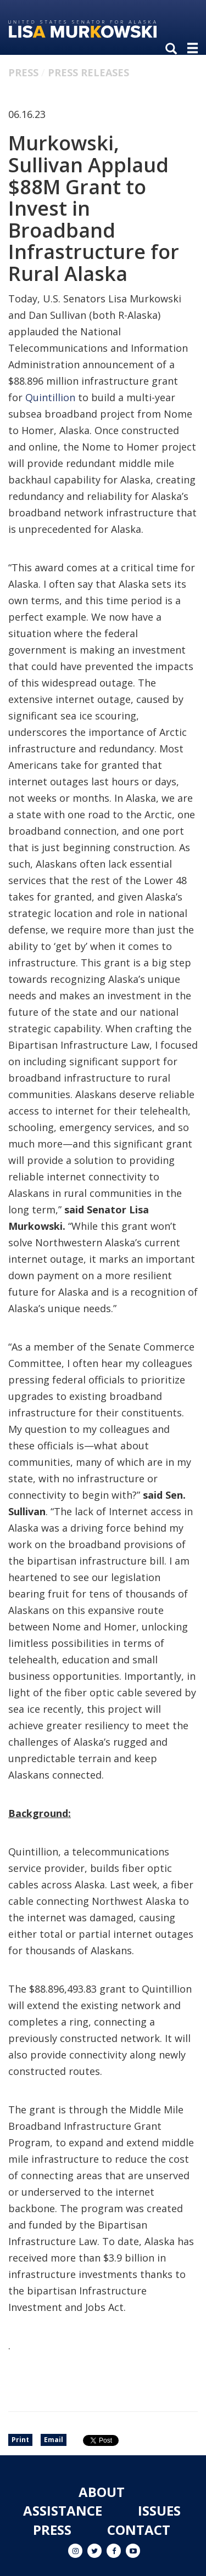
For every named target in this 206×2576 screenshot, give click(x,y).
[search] (173, 49)
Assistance (62, 2510)
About (102, 2492)
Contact (138, 2530)
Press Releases (88, 72)
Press (23, 72)
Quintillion (50, 397)
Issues (159, 2510)
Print (20, 2439)
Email (53, 2439)
